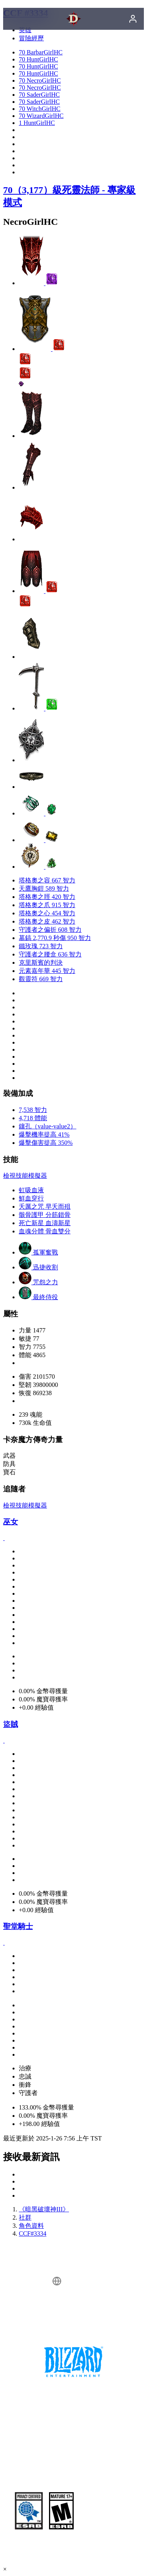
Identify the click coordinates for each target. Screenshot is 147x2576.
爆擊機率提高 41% (44, 1134)
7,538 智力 (33, 1109)
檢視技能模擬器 (25, 1175)
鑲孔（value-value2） (47, 1126)
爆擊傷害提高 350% (46, 1142)
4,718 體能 (33, 1118)
